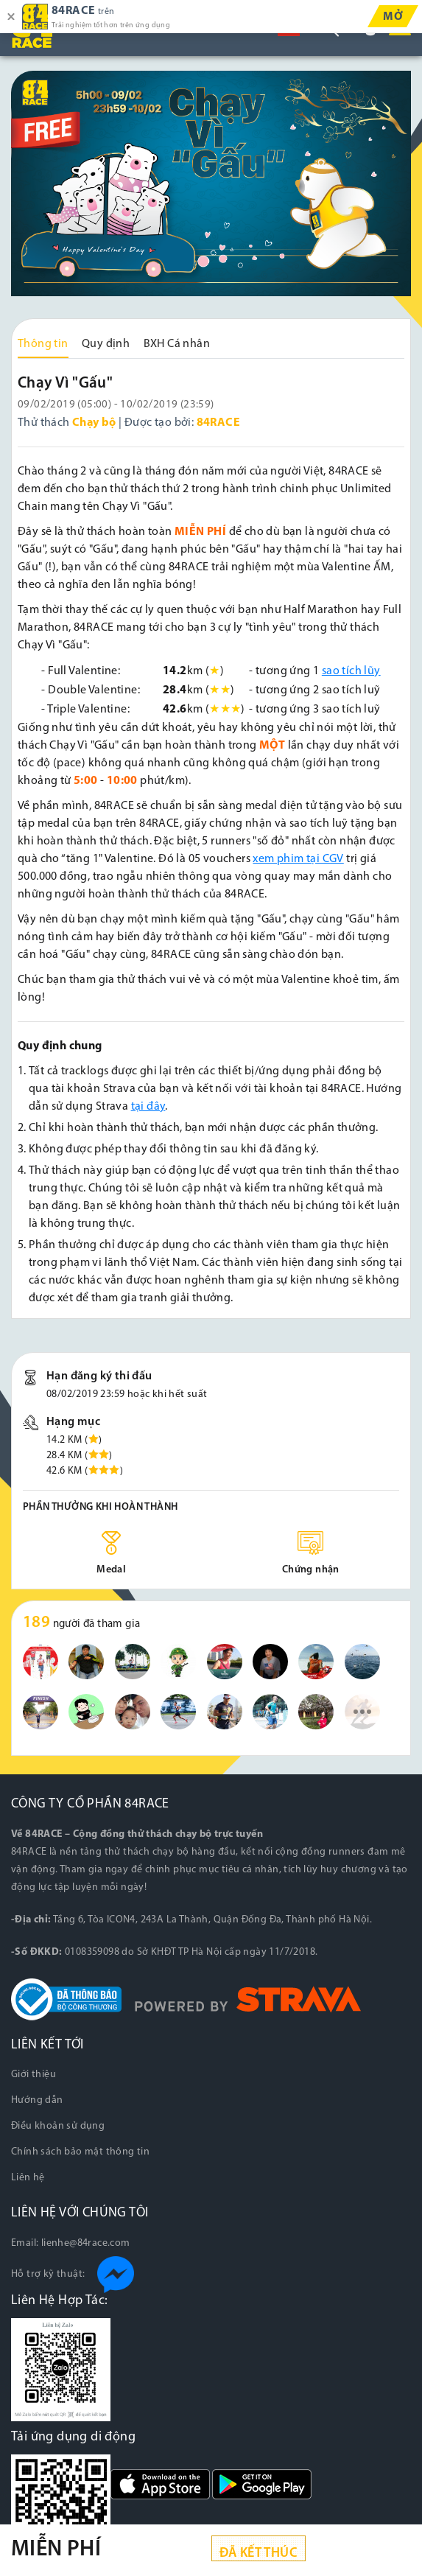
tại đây (148, 1107)
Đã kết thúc (258, 2554)
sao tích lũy (351, 671)
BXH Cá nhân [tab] (177, 344)
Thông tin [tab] (43, 344)
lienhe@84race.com (85, 2243)
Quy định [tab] (106, 344)
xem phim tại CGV (298, 859)
